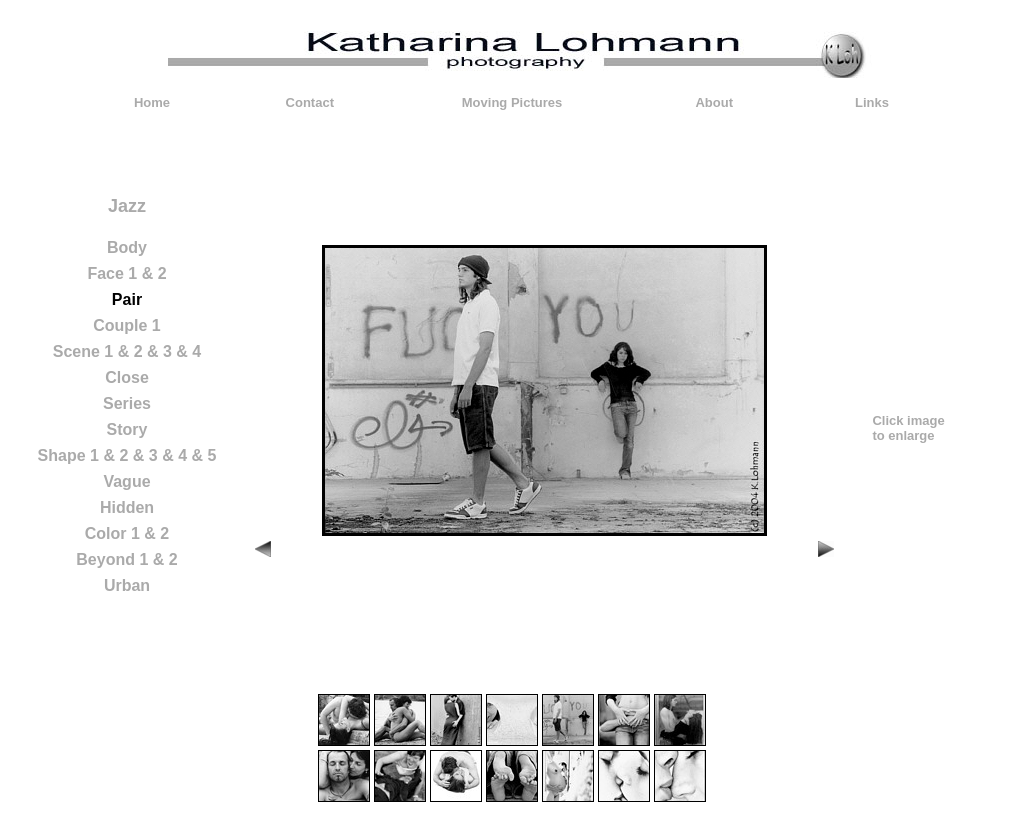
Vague (126, 481)
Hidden (127, 507)
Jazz (127, 206)
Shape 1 (68, 455)
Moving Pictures (512, 102)
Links (872, 102)
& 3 (159, 351)
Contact (310, 102)
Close (127, 377)
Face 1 (112, 273)
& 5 (203, 455)
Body (127, 247)
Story (127, 429)
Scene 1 (83, 351)
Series (127, 403)
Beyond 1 (112, 559)
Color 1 (112, 533)
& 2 (154, 273)
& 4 (188, 351)
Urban (127, 585)
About (714, 102)
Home (152, 102)
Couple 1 (127, 325)
